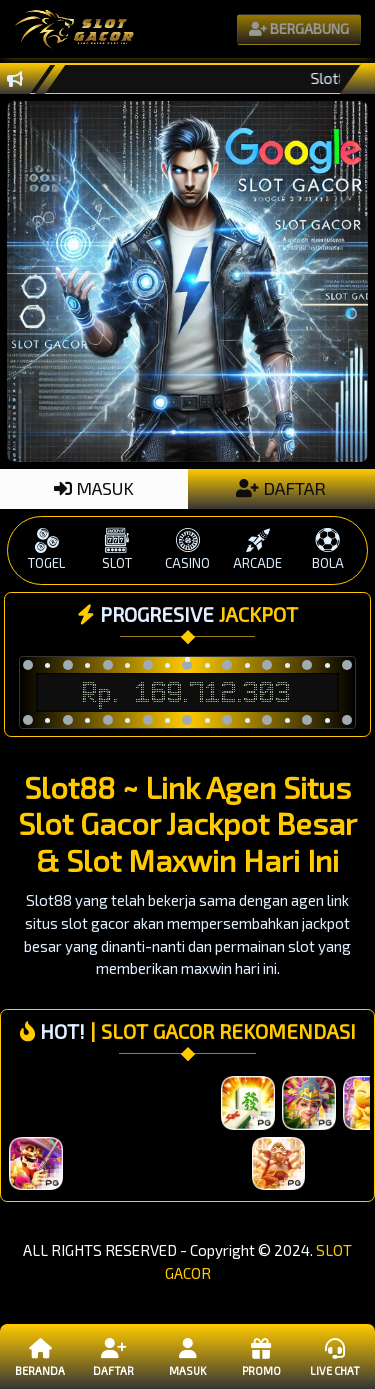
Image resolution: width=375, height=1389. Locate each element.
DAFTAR (281, 488)
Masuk (187, 1356)
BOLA (328, 549)
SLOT (117, 549)
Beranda (40, 1356)
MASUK (94, 488)
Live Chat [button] (334, 1356)
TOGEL (47, 549)
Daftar (113, 1356)
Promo (260, 1356)
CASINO (187, 549)
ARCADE (258, 549)
